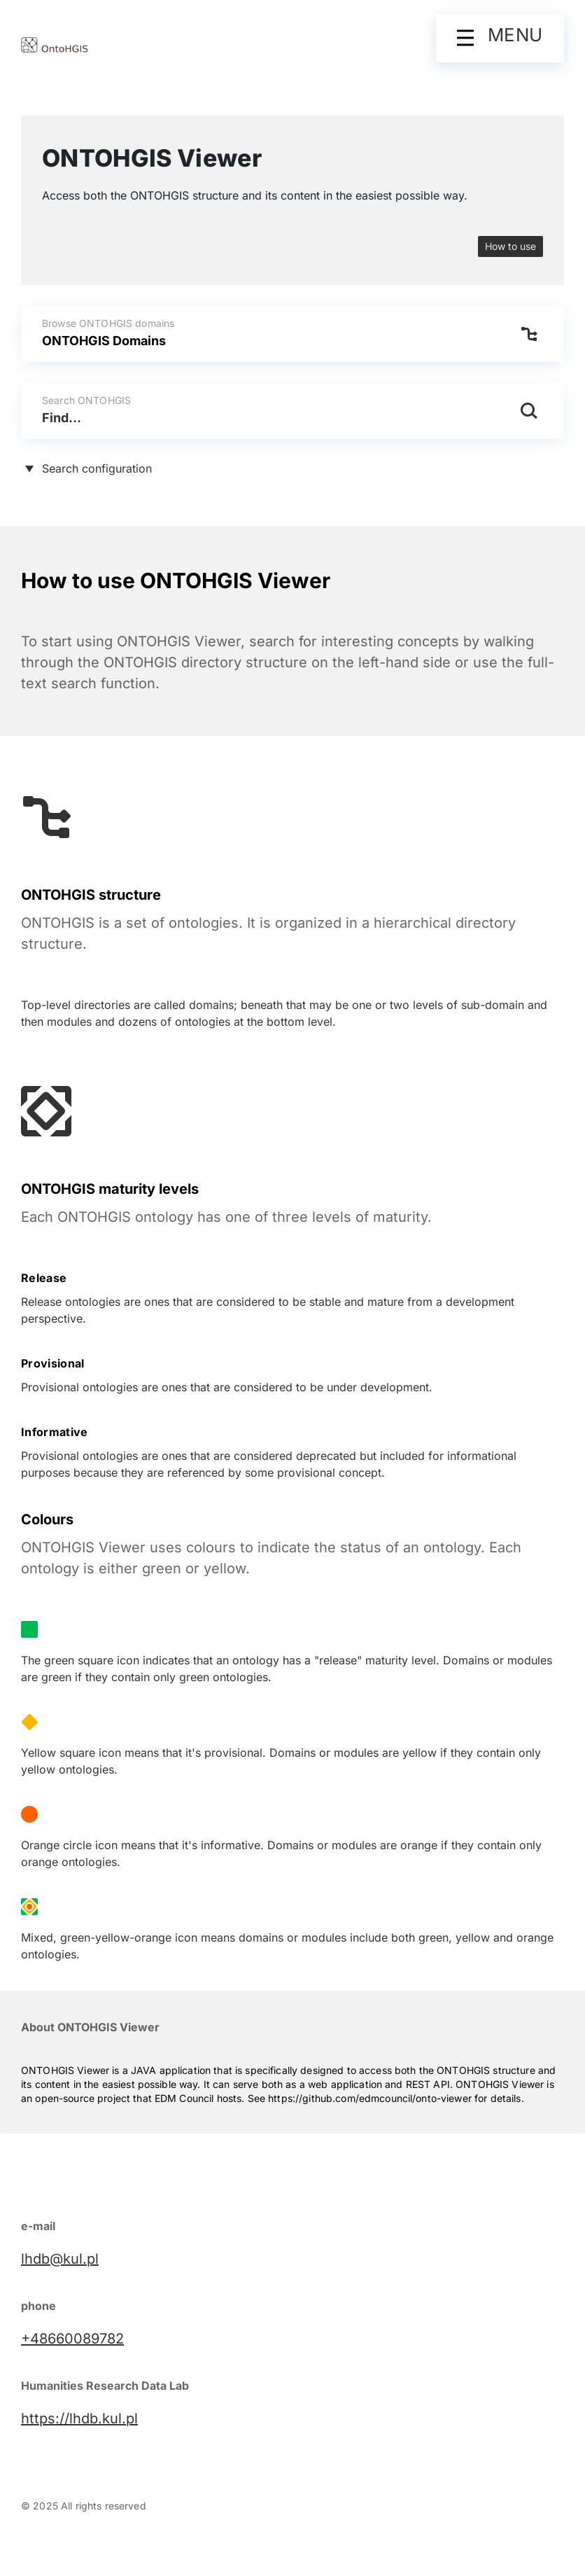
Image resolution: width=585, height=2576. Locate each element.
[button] (500, 38)
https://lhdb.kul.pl (79, 2418)
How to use (510, 246)
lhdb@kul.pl (60, 2258)
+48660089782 (72, 2338)
